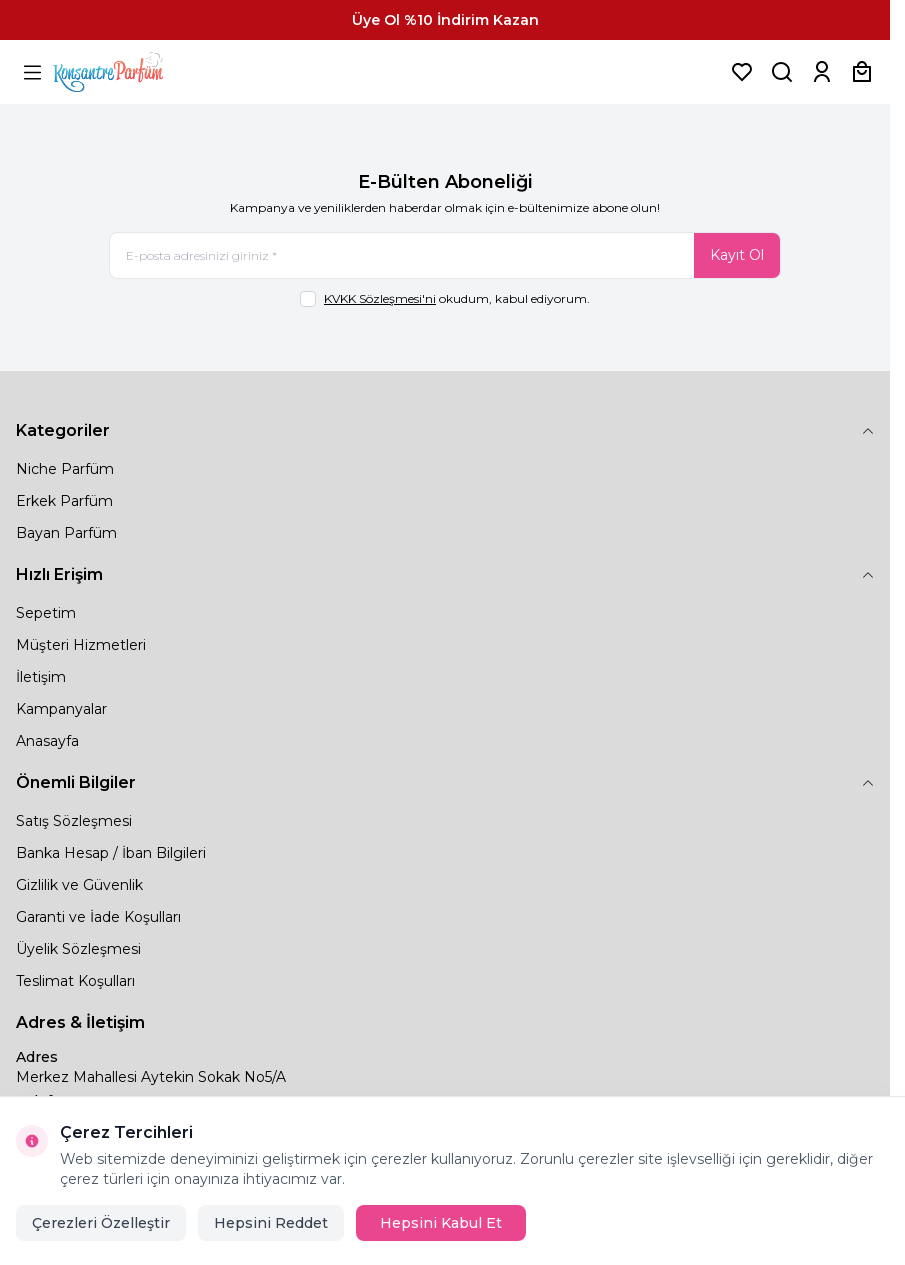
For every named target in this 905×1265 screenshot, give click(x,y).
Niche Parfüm (65, 469)
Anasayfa (47, 741)
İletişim (41, 677)
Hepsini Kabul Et (441, 1223)
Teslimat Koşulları (75, 981)
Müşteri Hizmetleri (81, 645)
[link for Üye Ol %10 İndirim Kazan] (445, 20)
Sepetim (46, 613)
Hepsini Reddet (271, 1223)
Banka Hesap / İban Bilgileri (111, 853)
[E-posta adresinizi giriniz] (445, 255)
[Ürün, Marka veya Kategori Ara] (782, 72)
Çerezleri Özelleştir (101, 1223)
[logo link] (133, 72)
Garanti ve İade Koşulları (98, 917)
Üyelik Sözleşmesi (78, 949)
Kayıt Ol (737, 255)
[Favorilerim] (742, 72)
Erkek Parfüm (64, 501)
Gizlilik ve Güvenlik (79, 885)
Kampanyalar (61, 709)
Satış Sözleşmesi (74, 821)
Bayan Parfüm (66, 533)
